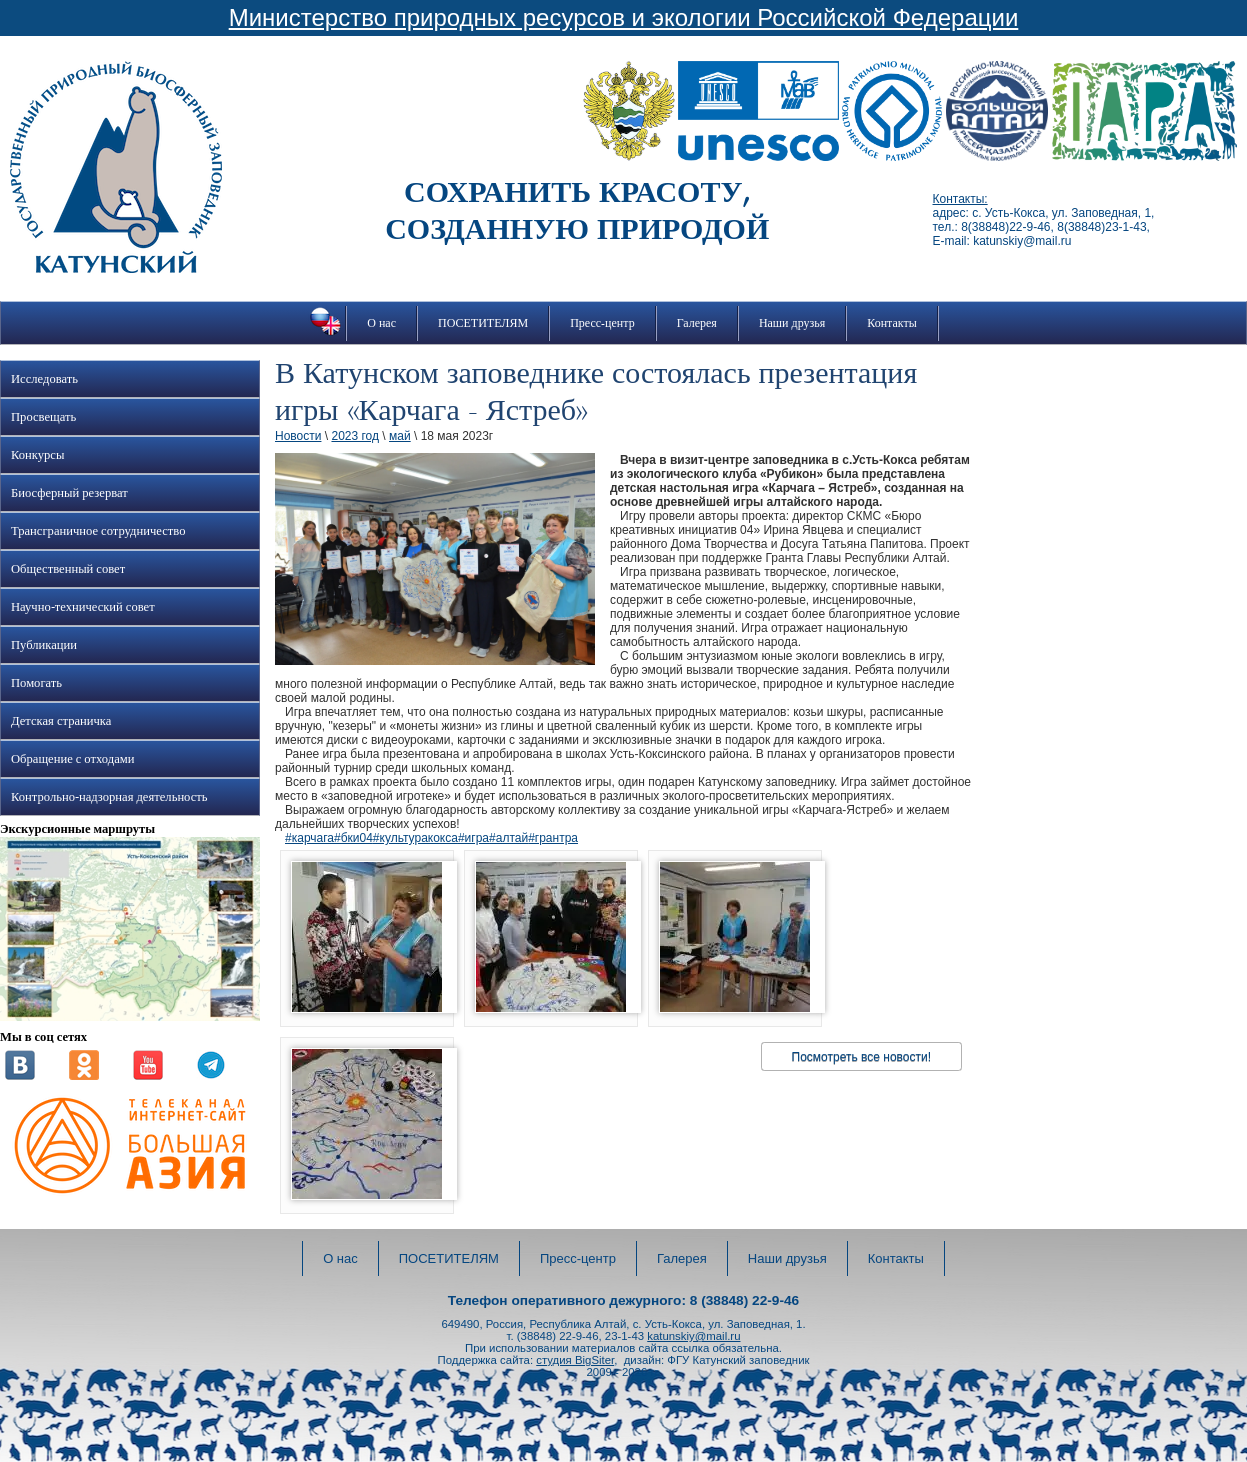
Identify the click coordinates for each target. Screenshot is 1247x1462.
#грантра (553, 838)
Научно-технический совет (83, 607)
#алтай (508, 838)
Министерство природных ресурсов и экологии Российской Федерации (624, 17)
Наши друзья (792, 323)
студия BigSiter (575, 1360)
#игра (473, 838)
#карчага (309, 838)
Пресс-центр (602, 323)
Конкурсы (37, 455)
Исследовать (44, 379)
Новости (298, 436)
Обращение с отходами (72, 759)
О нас (381, 323)
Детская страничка (61, 721)
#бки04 (353, 838)
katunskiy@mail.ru (693, 1336)
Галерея (697, 323)
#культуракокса (415, 838)
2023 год (355, 436)
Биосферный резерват (69, 493)
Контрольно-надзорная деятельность (109, 797)
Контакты (892, 323)
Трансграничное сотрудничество (98, 531)
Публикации (44, 645)
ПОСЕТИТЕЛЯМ (483, 323)
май (400, 436)
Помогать (36, 683)
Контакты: (960, 199)
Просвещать (43, 417)
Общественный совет (68, 569)
